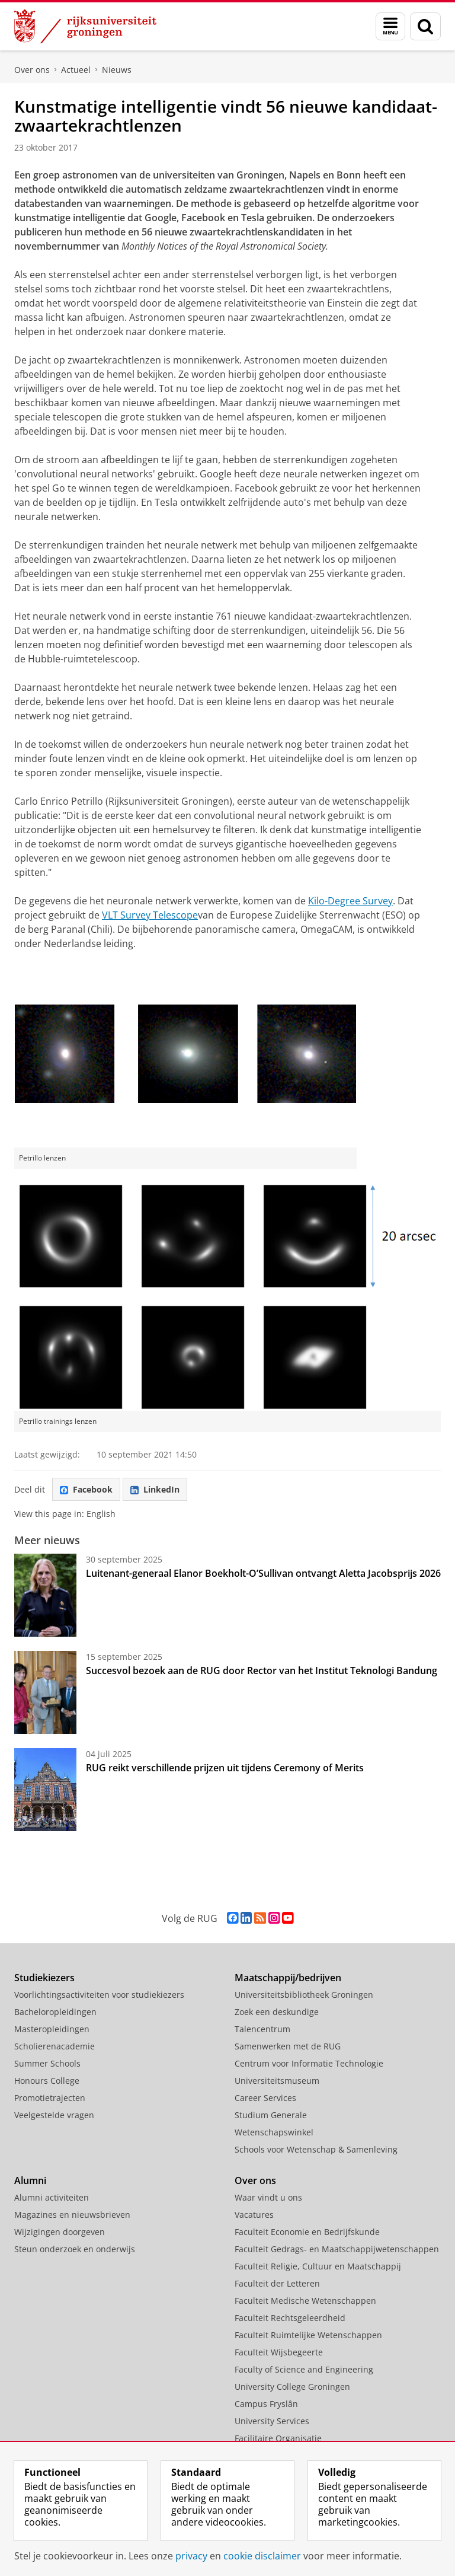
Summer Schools (47, 2063)
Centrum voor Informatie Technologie (309, 2063)
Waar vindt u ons (268, 2197)
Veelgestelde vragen (54, 2115)
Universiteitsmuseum (277, 2080)
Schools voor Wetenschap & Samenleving (316, 2149)
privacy (191, 2555)
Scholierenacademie (54, 2046)
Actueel (76, 69)
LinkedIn (155, 1489)
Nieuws (117, 69)
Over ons (32, 69)
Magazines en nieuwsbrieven (72, 2214)
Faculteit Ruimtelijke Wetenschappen (308, 2335)
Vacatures (254, 2214)
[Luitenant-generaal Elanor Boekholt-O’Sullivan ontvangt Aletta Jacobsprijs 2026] (45, 1595)
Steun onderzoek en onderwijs (74, 2249)
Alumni (30, 2180)
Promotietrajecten (49, 2097)
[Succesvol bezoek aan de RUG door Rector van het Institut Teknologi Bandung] (45, 1692)
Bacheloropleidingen (55, 2011)
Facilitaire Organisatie (278, 2438)
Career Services (265, 2097)
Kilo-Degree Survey (350, 900)
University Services (272, 2421)
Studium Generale (271, 2115)
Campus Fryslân (266, 2403)
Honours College (46, 2080)
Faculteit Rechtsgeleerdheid (290, 2317)
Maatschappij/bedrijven (288, 1978)
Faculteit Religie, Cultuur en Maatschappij (318, 2266)
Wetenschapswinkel (274, 2132)
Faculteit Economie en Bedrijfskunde (307, 2231)
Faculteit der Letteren (277, 2283)
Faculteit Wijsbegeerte (279, 2352)
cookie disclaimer (262, 2555)
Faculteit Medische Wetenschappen (305, 2300)
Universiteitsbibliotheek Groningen (304, 1994)
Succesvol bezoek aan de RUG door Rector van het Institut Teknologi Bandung (261, 1670)
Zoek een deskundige (277, 2011)
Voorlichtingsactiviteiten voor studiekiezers (99, 1994)
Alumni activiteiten (51, 2197)
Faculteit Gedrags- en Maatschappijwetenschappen (337, 2249)
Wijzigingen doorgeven (59, 2231)
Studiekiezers (44, 1978)
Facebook (86, 1489)
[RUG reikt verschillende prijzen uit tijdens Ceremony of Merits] (45, 1789)
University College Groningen (292, 2386)
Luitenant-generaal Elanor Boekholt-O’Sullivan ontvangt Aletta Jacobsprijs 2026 (263, 1573)
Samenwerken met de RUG (288, 2046)
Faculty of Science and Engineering (304, 2369)
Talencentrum (262, 2029)
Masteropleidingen (51, 2029)
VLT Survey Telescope (150, 915)
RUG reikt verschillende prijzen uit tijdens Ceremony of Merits (225, 1767)
